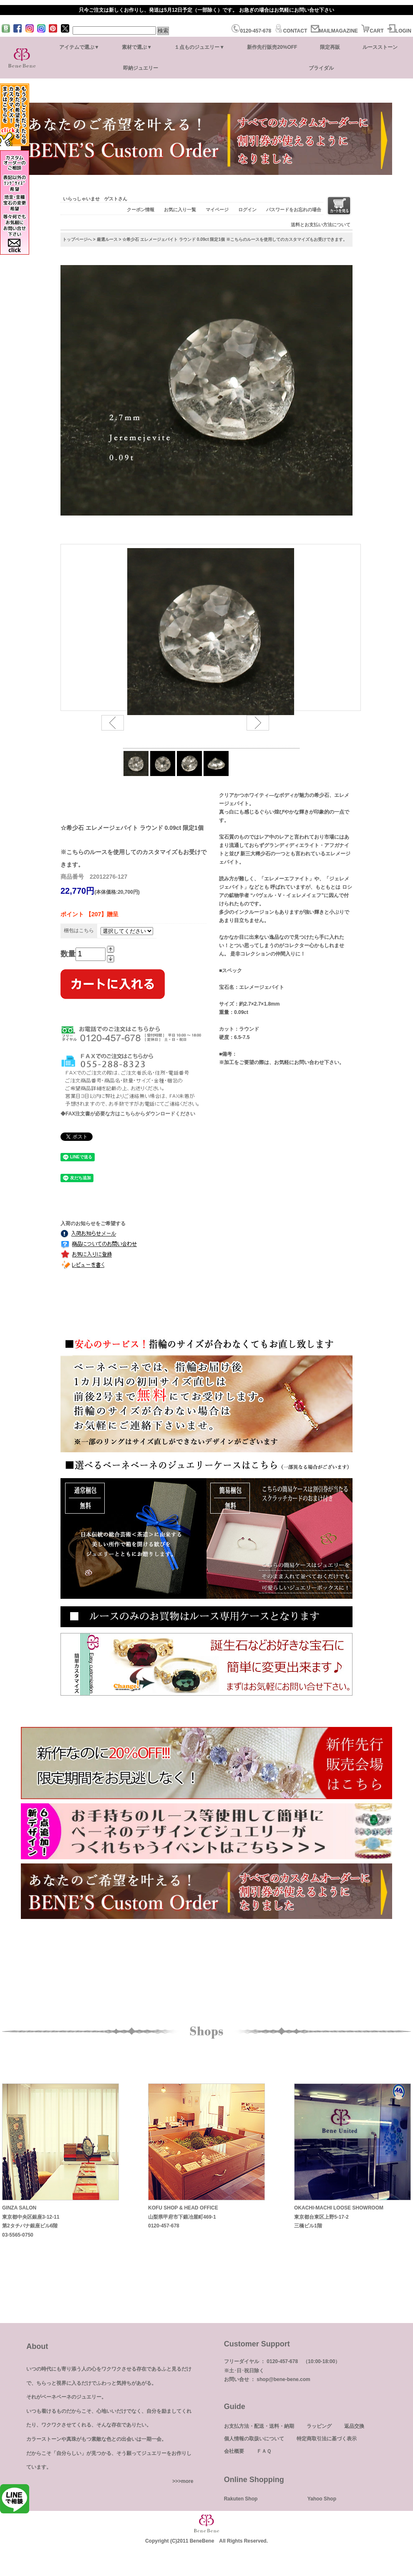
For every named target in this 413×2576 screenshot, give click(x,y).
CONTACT (290, 31)
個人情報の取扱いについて (254, 2439)
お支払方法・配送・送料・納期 (259, 2426)
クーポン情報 (140, 209)
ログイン (247, 209)
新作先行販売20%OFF (272, 47)
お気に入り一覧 (180, 209)
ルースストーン (380, 47)
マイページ (217, 209)
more (187, 2481)
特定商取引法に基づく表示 (327, 2439)
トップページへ (77, 239)
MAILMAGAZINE (334, 31)
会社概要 (234, 2451)
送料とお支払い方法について (320, 224)
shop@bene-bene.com (283, 2379)
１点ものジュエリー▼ (199, 47)
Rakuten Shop (241, 2499)
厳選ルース (107, 239)
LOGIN (399, 31)
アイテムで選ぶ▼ (79, 47)
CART (372, 31)
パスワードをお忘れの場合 (293, 209)
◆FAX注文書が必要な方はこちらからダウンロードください (127, 1114)
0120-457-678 (251, 31)
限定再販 (330, 47)
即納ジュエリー (140, 68)
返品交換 (354, 2426)
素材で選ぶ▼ (137, 47)
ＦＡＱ (264, 2451)
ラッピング (319, 2426)
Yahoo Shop (321, 2499)
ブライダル (321, 68)
